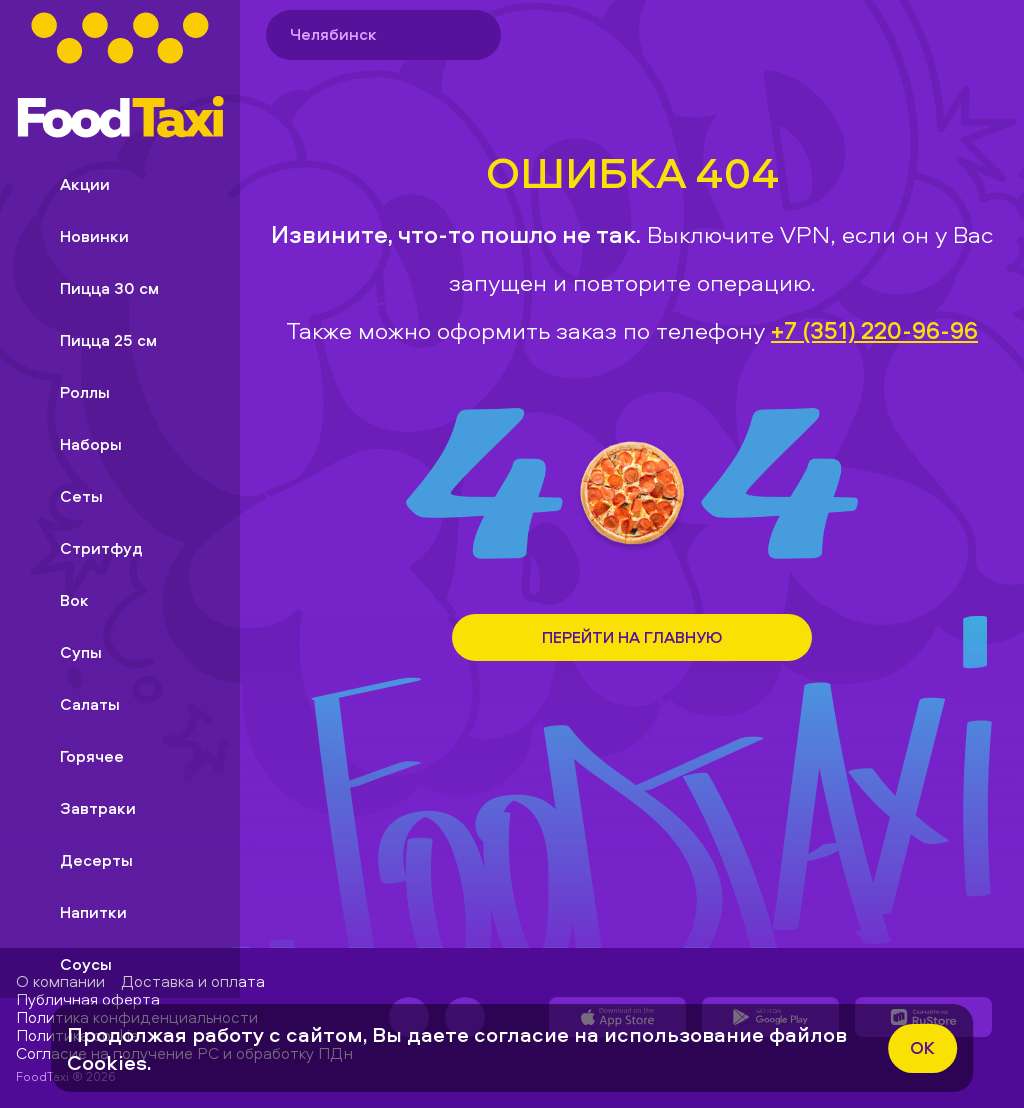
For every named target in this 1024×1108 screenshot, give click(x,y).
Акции (69, 184)
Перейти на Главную (632, 637)
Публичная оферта (88, 999)
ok (922, 1047)
